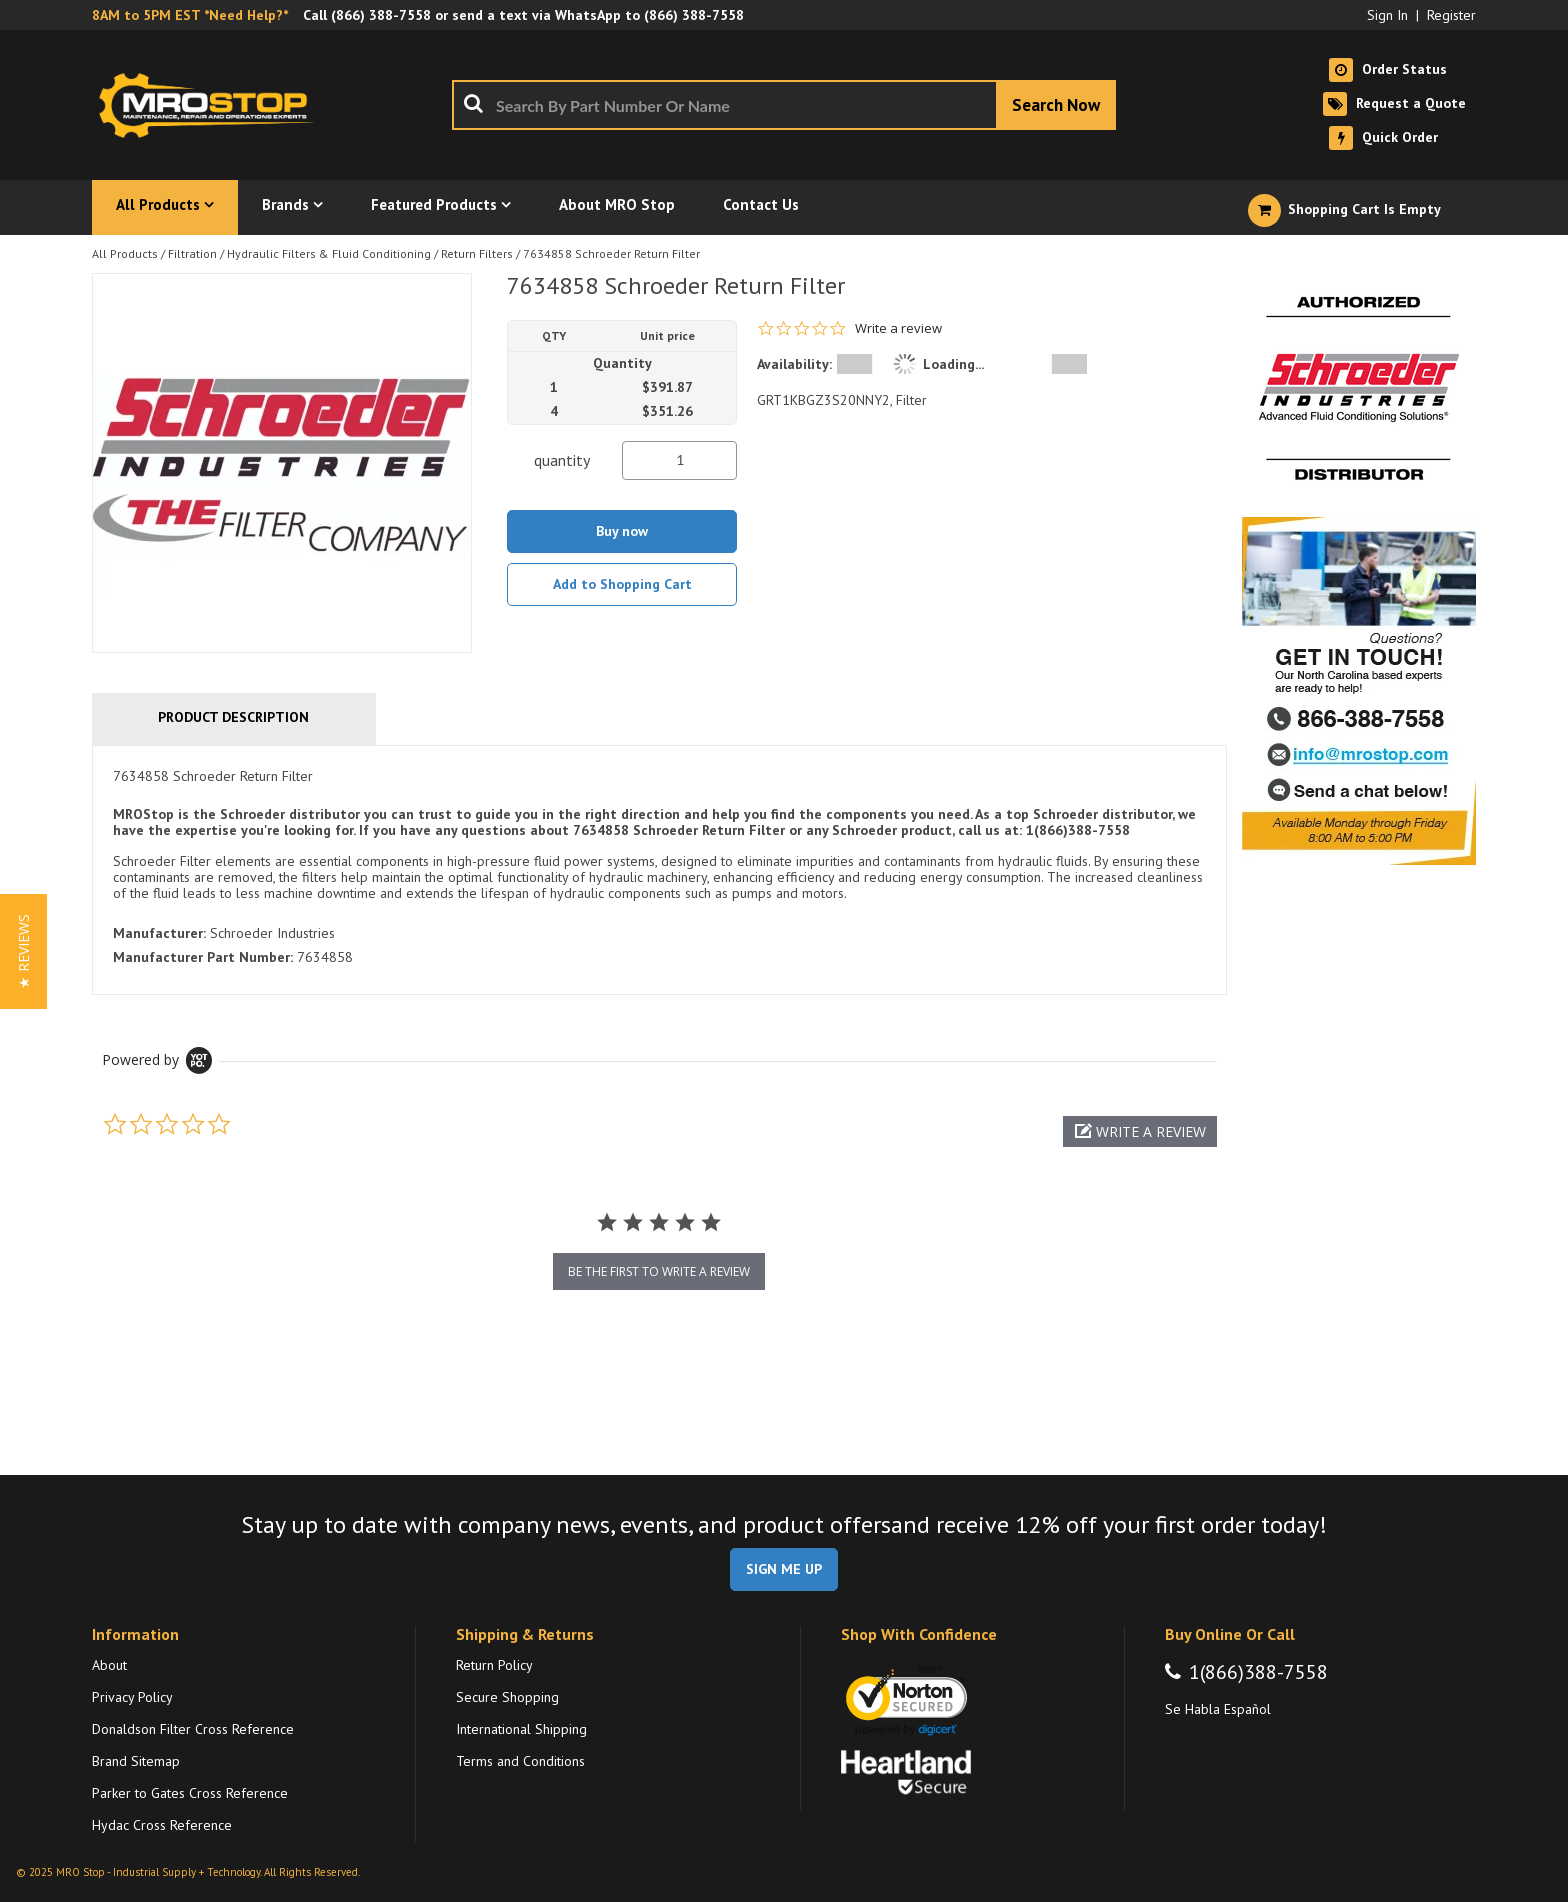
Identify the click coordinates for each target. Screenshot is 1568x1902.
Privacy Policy (132, 1697)
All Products (125, 253)
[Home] (212, 105)
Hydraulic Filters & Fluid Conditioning (329, 253)
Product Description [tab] (233, 717)
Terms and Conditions (520, 1761)
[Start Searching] (1056, 105)
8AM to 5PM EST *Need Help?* (190, 15)
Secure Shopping (507, 1697)
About (109, 1665)
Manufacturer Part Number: (203, 957)
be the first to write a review (659, 1271)
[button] (1140, 1131)
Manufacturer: (159, 933)
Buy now (622, 531)
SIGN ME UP (784, 1569)
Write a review (898, 328)
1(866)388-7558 (1258, 1672)
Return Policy (494, 1665)
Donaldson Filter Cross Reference (193, 1729)
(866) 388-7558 (381, 15)
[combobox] (784, 105)
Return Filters (477, 253)
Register (1451, 15)
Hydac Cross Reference (162, 1825)
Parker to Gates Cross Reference (190, 1793)
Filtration (192, 253)
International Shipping (521, 1729)
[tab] (659, 870)
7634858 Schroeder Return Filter (611, 253)
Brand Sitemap (136, 1761)
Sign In (1387, 15)
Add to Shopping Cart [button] (622, 584)
